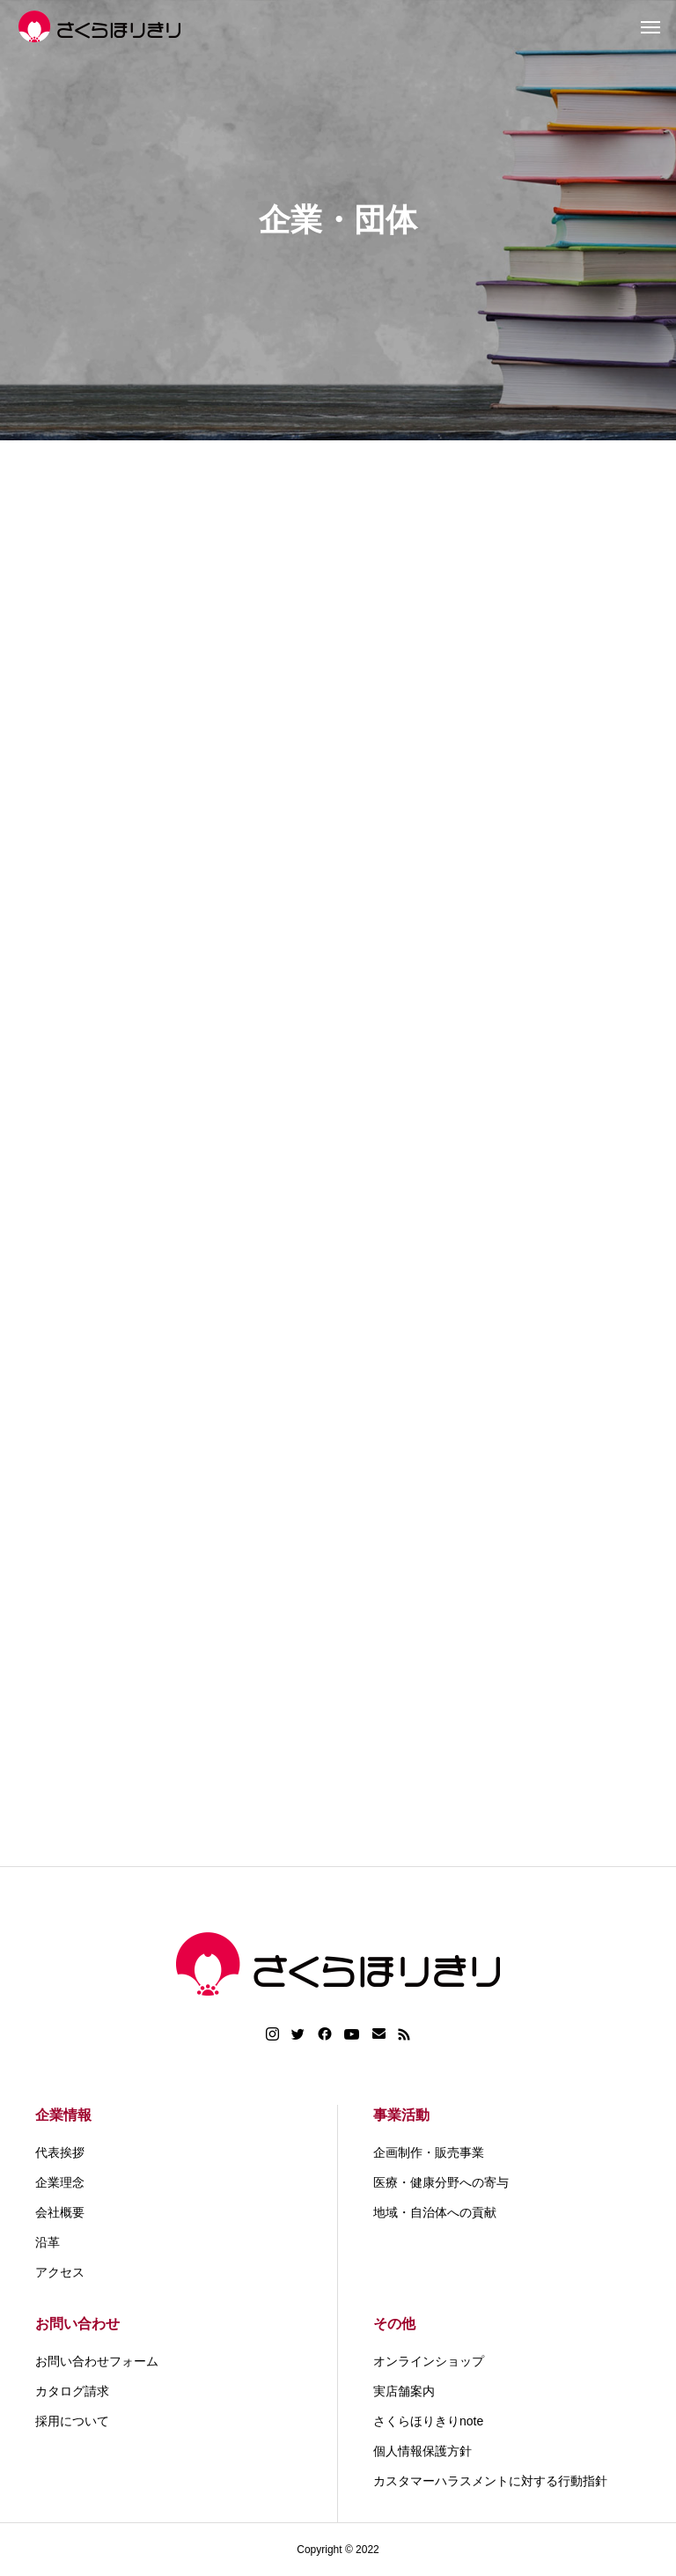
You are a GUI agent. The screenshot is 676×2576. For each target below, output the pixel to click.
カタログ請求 (72, 2391)
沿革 (47, 2242)
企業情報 (63, 2114)
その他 (394, 2323)
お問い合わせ (77, 2323)
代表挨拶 (59, 2152)
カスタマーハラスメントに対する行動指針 (490, 2481)
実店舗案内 (404, 2391)
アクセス (59, 2272)
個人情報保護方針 (422, 2451)
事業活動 (401, 2114)
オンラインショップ (428, 2361)
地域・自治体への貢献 (434, 2212)
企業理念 (59, 2182)
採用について (72, 2421)
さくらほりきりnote (428, 2421)
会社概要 (59, 2212)
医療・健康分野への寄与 (441, 2182)
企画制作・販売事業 (428, 2152)
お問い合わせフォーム (96, 2361)
